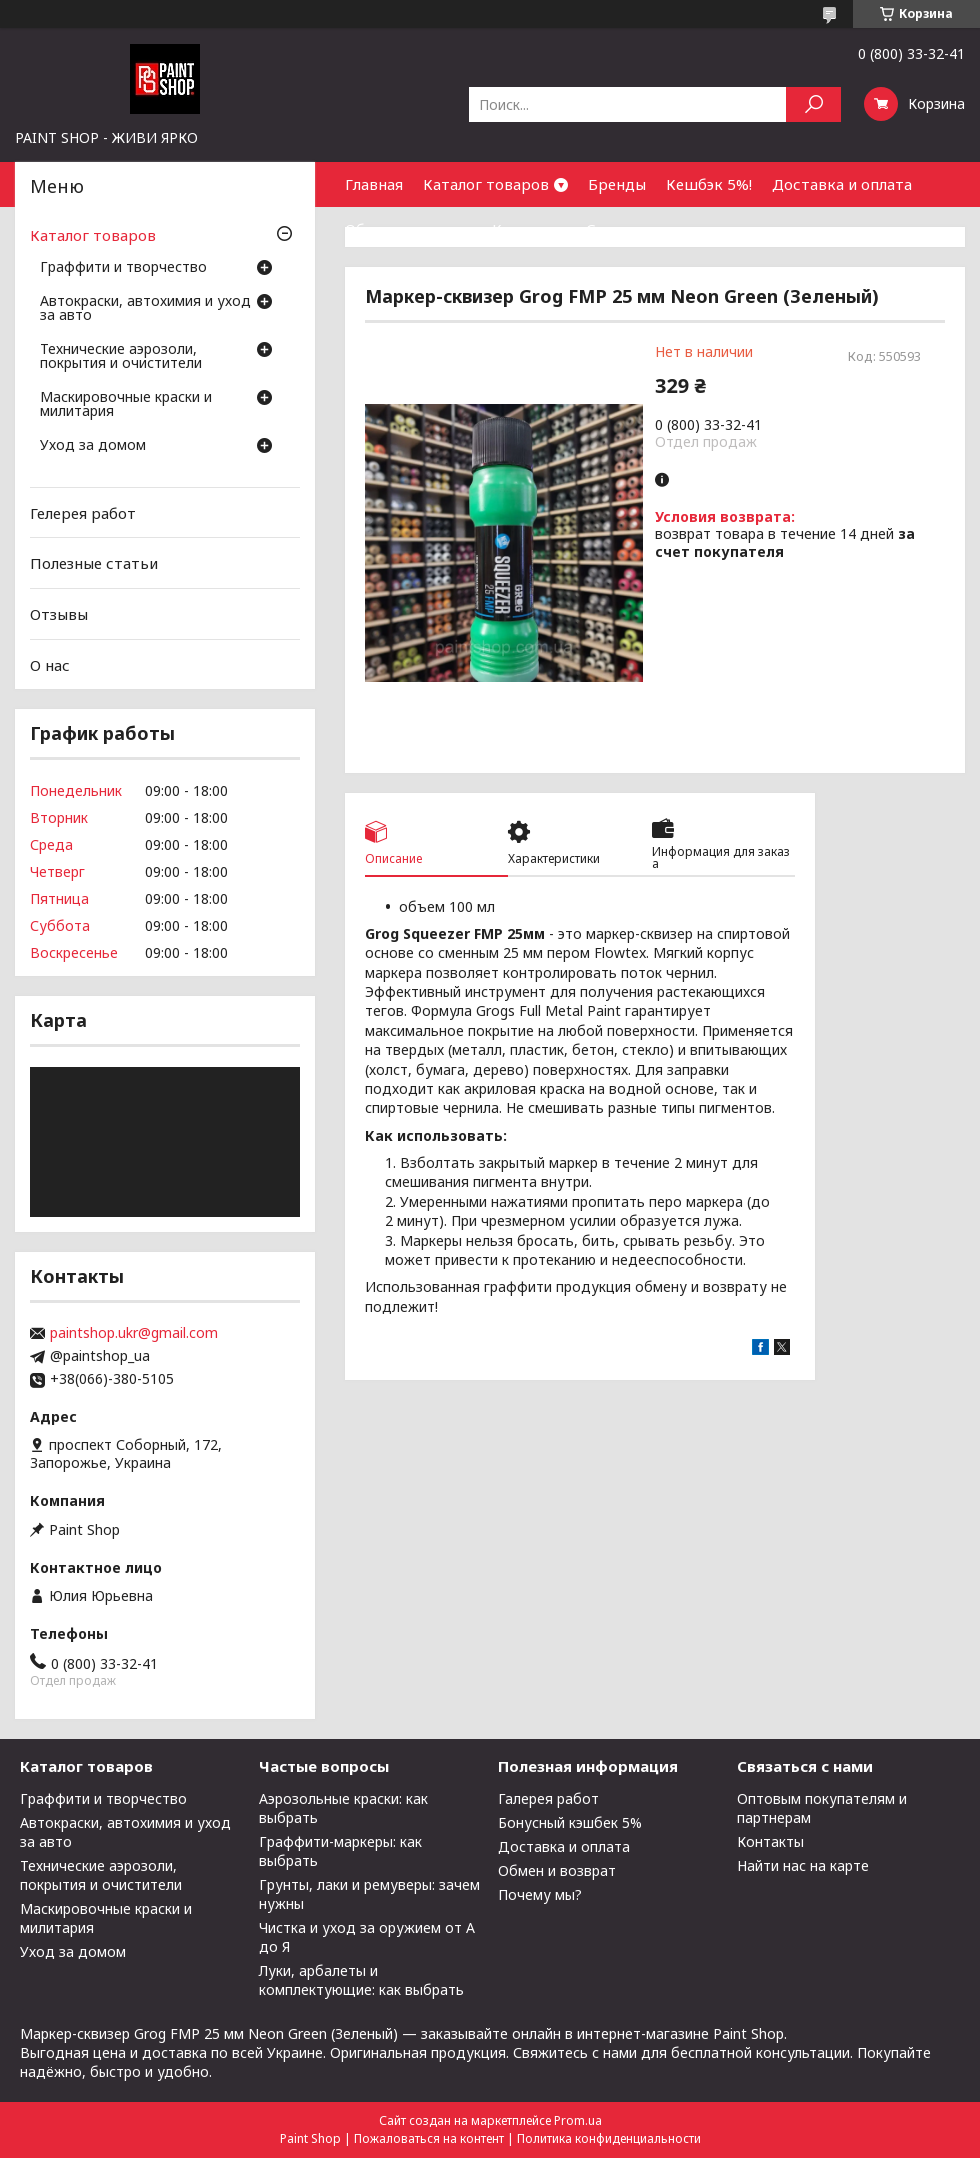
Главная (374, 184)
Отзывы (59, 614)
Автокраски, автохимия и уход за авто (145, 309)
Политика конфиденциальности (609, 2138)
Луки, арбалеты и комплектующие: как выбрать (361, 1980)
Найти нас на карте (803, 1865)
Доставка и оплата (842, 184)
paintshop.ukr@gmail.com (134, 1333)
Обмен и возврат (408, 229)
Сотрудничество (648, 229)
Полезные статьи (94, 563)
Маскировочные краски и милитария (126, 405)
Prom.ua (578, 2120)
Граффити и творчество (123, 268)
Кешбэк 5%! (709, 184)
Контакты (529, 229)
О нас (50, 664)
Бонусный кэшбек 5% (570, 1822)
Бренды (617, 184)
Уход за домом (93, 446)
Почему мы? (540, 1894)
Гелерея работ (83, 513)
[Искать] (813, 104)
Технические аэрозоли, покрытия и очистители (121, 357)
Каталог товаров (486, 184)
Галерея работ (548, 1798)
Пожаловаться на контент (429, 2138)
